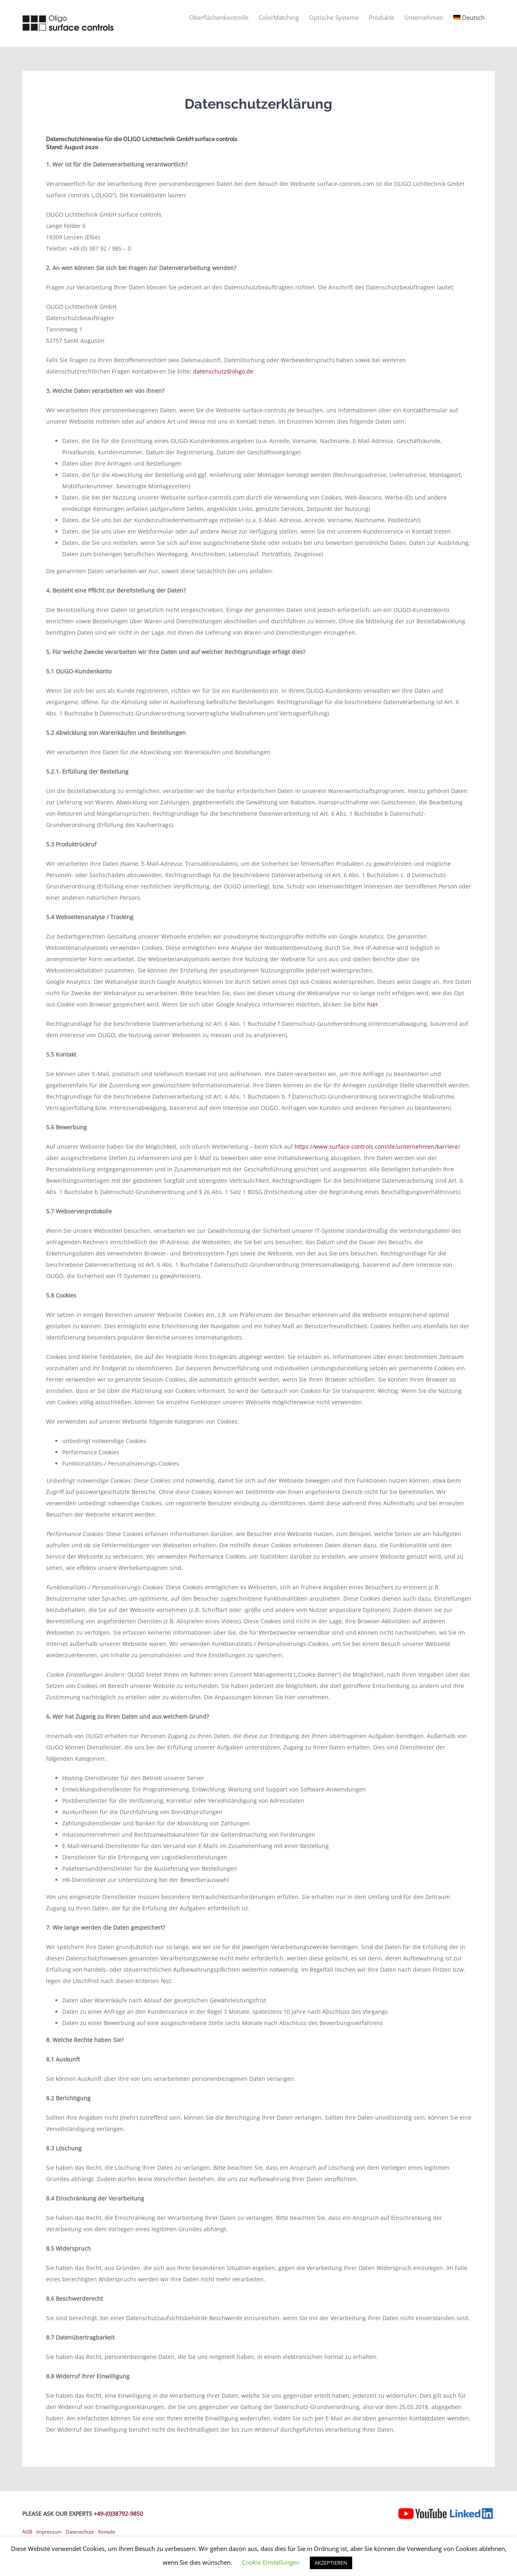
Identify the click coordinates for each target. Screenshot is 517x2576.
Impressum (49, 2531)
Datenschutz (80, 2531)
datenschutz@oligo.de (223, 371)
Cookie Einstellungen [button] (271, 2562)
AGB (27, 2531)
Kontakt (106, 2531)
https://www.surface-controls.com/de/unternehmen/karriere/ (377, 1146)
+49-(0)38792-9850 (118, 2513)
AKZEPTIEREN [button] (331, 2562)
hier (372, 1004)
